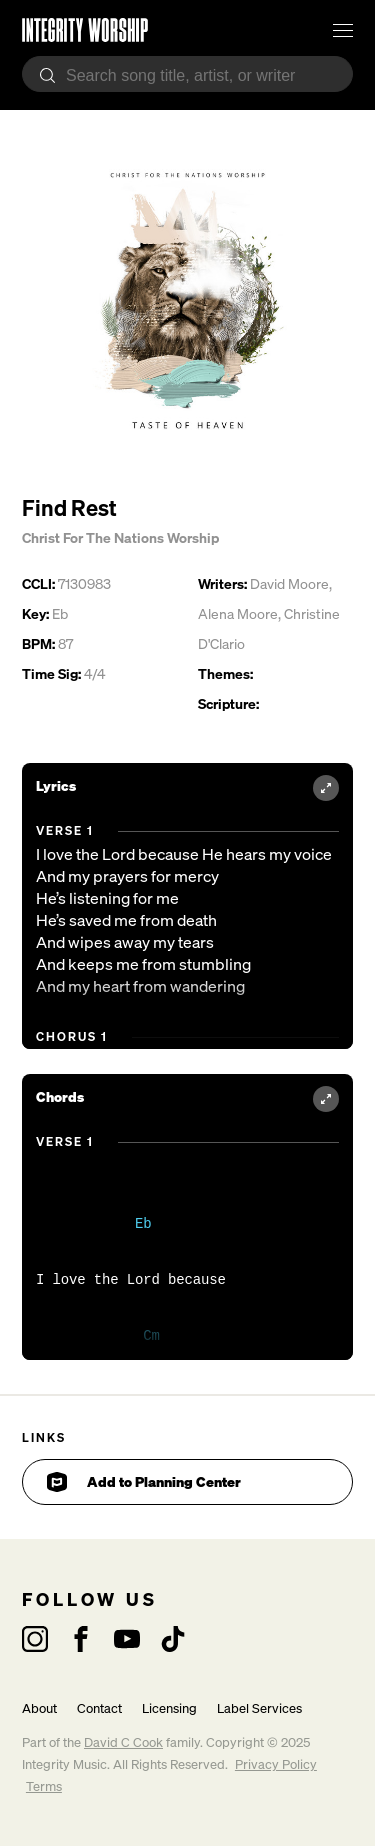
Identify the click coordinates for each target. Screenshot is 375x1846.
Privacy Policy (276, 1764)
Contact (99, 1708)
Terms (44, 1786)
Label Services (259, 1708)
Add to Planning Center (144, 1482)
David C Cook (123, 1742)
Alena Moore (238, 613)
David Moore (289, 583)
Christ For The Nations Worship (120, 537)
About (39, 1708)
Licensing (169, 1708)
